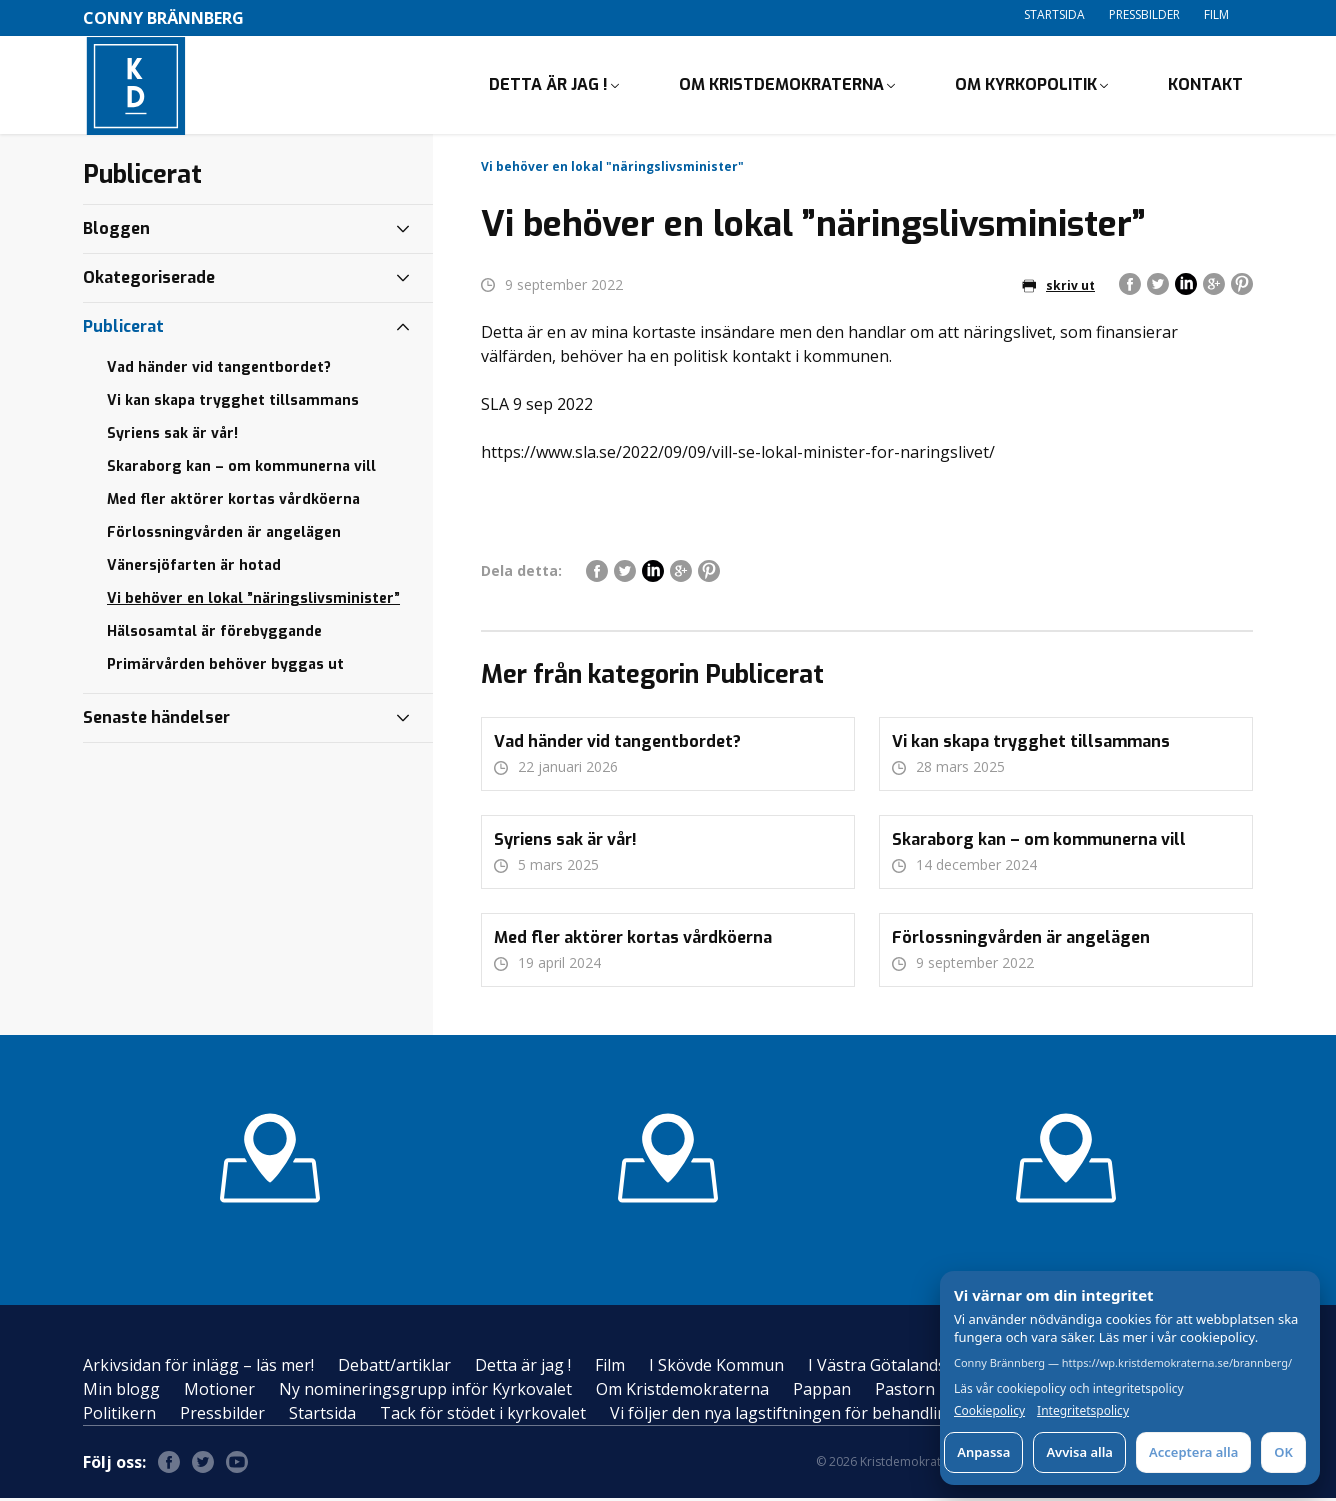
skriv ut (1058, 287)
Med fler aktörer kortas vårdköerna (233, 501)
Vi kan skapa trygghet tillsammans (233, 402)
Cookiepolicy (989, 1411)
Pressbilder (1144, 14)
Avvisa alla (1079, 1452)
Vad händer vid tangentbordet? (219, 369)
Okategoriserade (149, 279)
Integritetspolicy (1083, 1411)
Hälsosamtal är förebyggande (214, 633)
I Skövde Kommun (716, 1368)
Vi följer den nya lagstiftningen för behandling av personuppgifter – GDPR (889, 1416)
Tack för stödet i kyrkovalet (483, 1416)
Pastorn (905, 1392)
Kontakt (1205, 85)
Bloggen (116, 230)
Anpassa (983, 1452)
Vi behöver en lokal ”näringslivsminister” (253, 600)
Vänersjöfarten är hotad (194, 567)
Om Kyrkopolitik (1026, 85)
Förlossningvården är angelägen (224, 534)
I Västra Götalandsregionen (911, 1368)
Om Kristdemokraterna (781, 85)
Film (1216, 14)
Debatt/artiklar (394, 1368)
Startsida (1054, 14)
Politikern (119, 1416)
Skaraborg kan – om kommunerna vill (241, 468)
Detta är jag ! (548, 85)
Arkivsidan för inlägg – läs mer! (198, 1368)
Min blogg (121, 1392)
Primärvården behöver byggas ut (225, 666)
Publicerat (123, 328)
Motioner (219, 1392)
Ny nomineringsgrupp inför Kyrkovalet (425, 1392)
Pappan (822, 1392)
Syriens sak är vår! (172, 435)
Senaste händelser (156, 719)
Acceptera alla (1193, 1452)
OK (1283, 1452)
